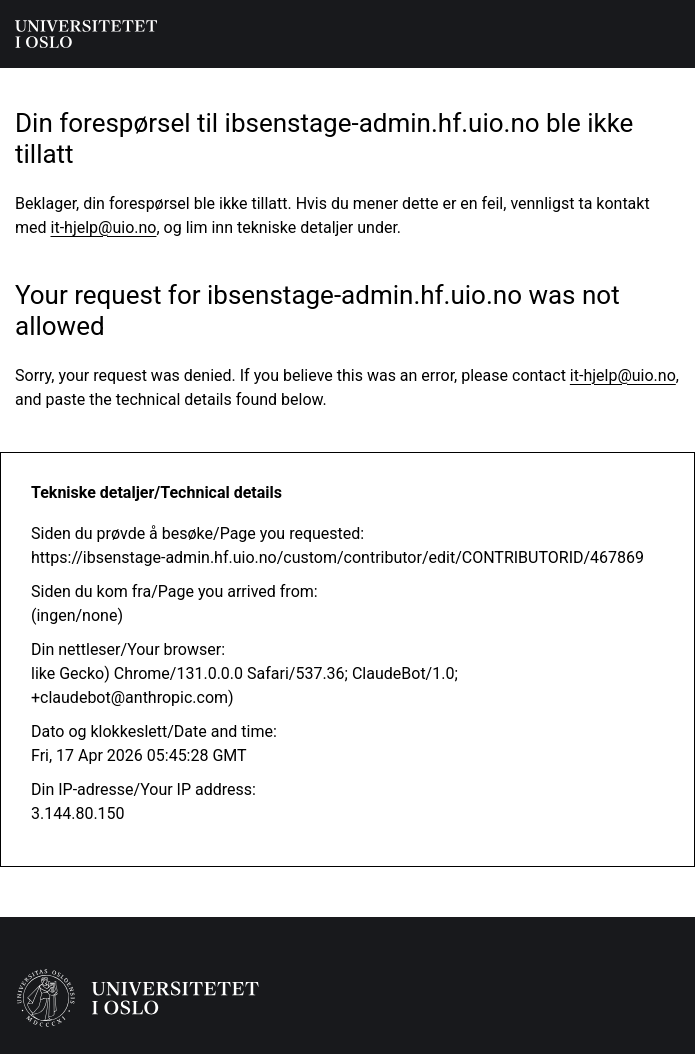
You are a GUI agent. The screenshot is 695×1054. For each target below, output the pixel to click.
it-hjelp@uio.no (104, 227)
